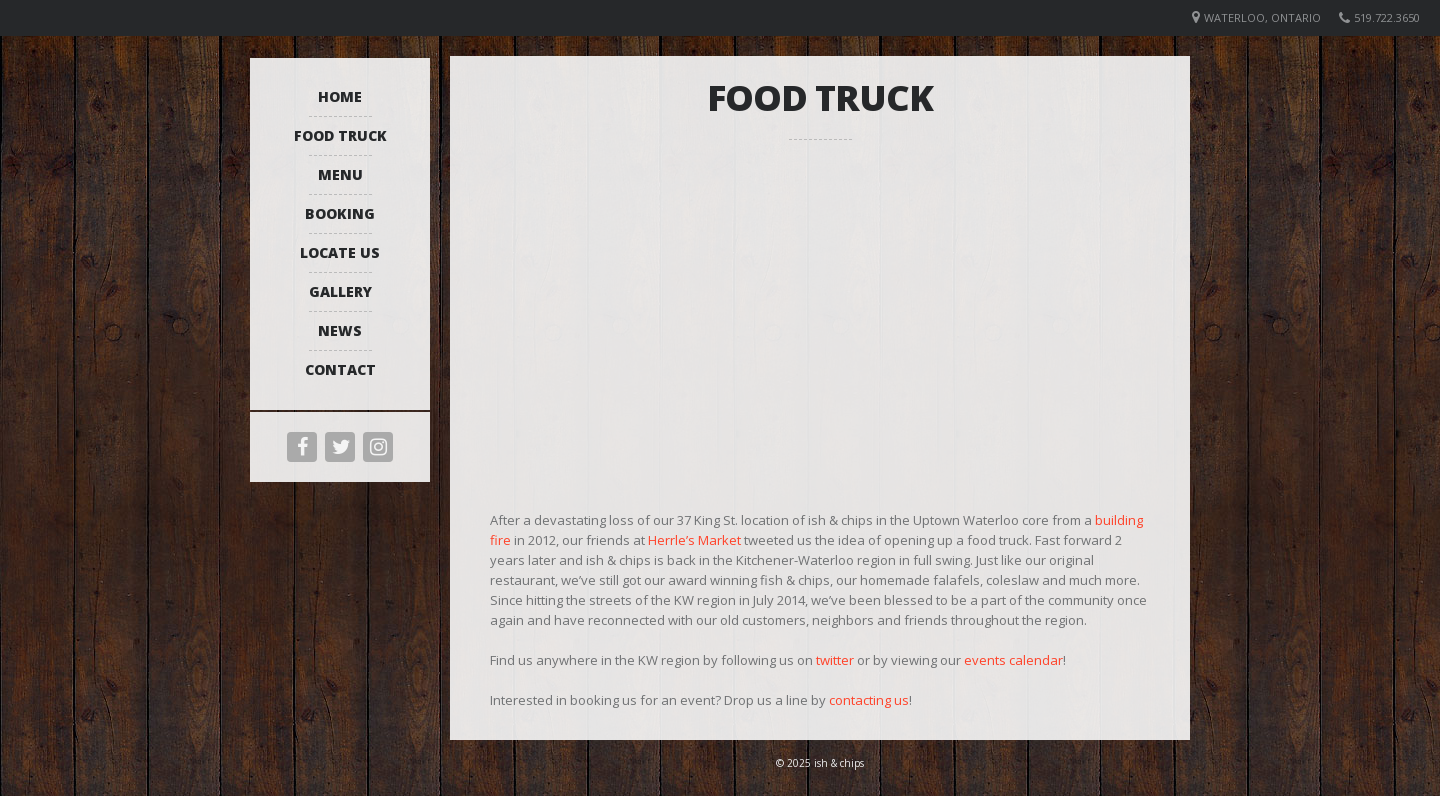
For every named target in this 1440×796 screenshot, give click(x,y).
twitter (835, 660)
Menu (340, 174)
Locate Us (340, 252)
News (340, 330)
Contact (340, 369)
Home (340, 96)
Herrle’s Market (694, 540)
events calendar (1013, 660)
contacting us (869, 700)
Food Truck (340, 135)
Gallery (340, 291)
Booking (340, 213)
